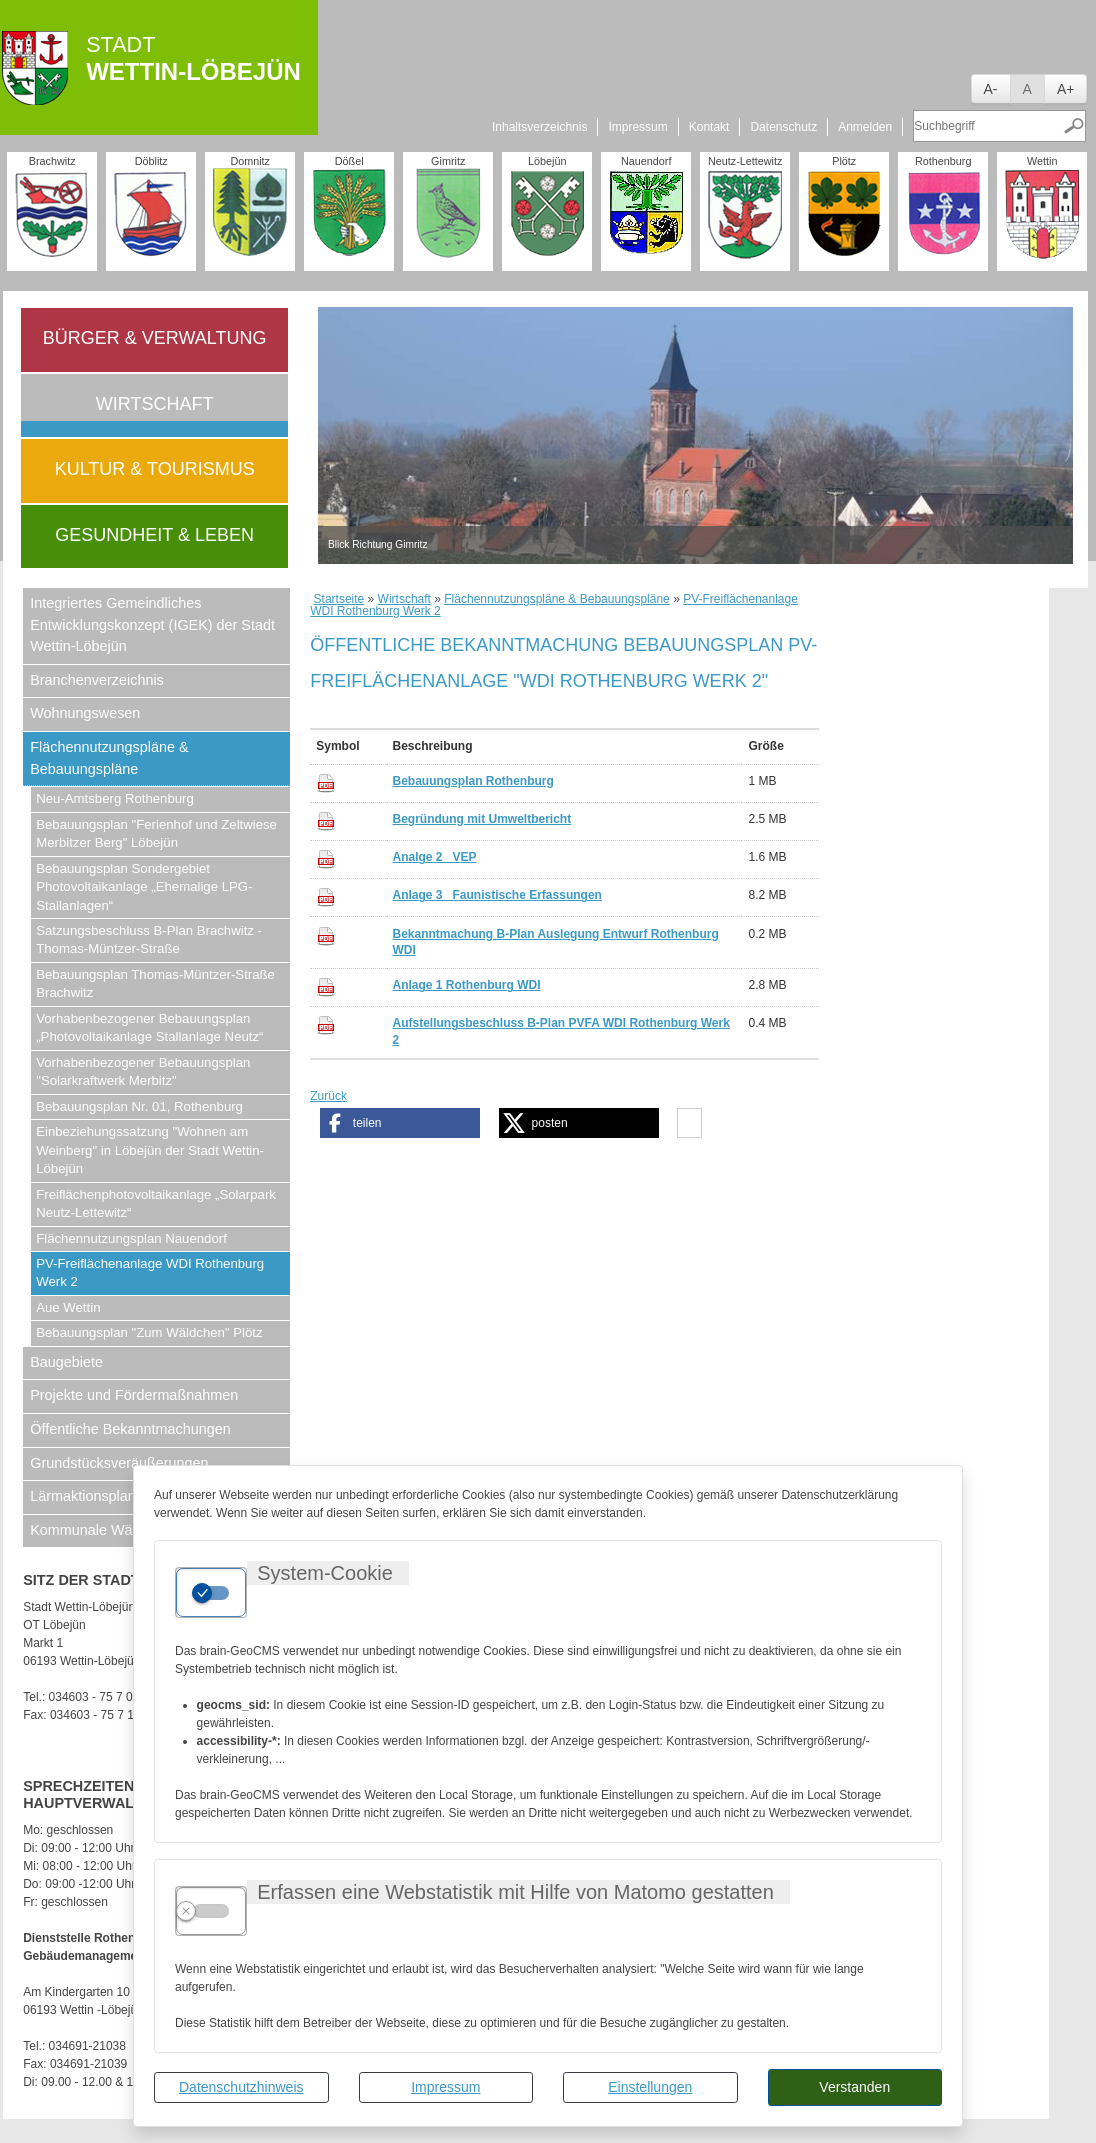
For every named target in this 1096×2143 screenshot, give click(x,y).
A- (991, 89)
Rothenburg (943, 161)
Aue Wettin (68, 1307)
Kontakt (709, 127)
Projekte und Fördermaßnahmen (134, 1395)
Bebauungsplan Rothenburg (472, 781)
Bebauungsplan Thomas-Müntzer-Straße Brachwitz (155, 983)
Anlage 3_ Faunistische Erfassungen (496, 895)
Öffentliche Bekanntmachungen (130, 1429)
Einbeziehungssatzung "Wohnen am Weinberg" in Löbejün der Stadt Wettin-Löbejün (150, 1150)
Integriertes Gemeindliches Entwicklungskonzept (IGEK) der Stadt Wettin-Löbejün (152, 624)
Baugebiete (66, 1362)
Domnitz (250, 161)
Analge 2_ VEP (434, 857)
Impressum (445, 2087)
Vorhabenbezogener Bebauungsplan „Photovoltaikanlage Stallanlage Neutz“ (149, 1027)
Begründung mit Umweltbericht (481, 819)
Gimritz (448, 161)
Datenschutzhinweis (241, 2087)
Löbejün (547, 161)
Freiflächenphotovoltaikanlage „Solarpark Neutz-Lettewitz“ (156, 1203)
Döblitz (151, 161)
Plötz (844, 161)
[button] (400, 1123)
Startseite (339, 599)
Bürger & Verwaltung (155, 338)
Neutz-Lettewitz (745, 161)
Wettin (1042, 161)
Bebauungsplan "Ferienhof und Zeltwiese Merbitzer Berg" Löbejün (156, 833)
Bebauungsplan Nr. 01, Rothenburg (139, 1106)
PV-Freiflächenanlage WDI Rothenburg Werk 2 (150, 1272)
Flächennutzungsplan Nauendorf (131, 1238)
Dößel (349, 161)
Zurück (328, 1096)
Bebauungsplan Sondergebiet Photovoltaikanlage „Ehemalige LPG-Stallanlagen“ (144, 887)
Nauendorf (646, 161)
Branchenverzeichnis (97, 680)
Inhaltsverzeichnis (539, 127)
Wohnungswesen (85, 713)
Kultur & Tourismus (155, 469)
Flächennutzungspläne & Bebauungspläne (109, 758)
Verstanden (854, 2087)
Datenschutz (783, 127)
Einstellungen (650, 2087)
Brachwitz (52, 161)
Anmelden (865, 127)
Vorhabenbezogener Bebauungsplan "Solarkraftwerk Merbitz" (143, 1071)
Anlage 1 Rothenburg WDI (466, 985)
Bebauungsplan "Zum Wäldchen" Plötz (149, 1332)
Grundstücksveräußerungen (119, 1463)
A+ (1066, 89)
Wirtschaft (155, 404)
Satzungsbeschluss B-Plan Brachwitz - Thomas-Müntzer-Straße (149, 939)
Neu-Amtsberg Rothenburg (115, 798)
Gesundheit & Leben (154, 535)
